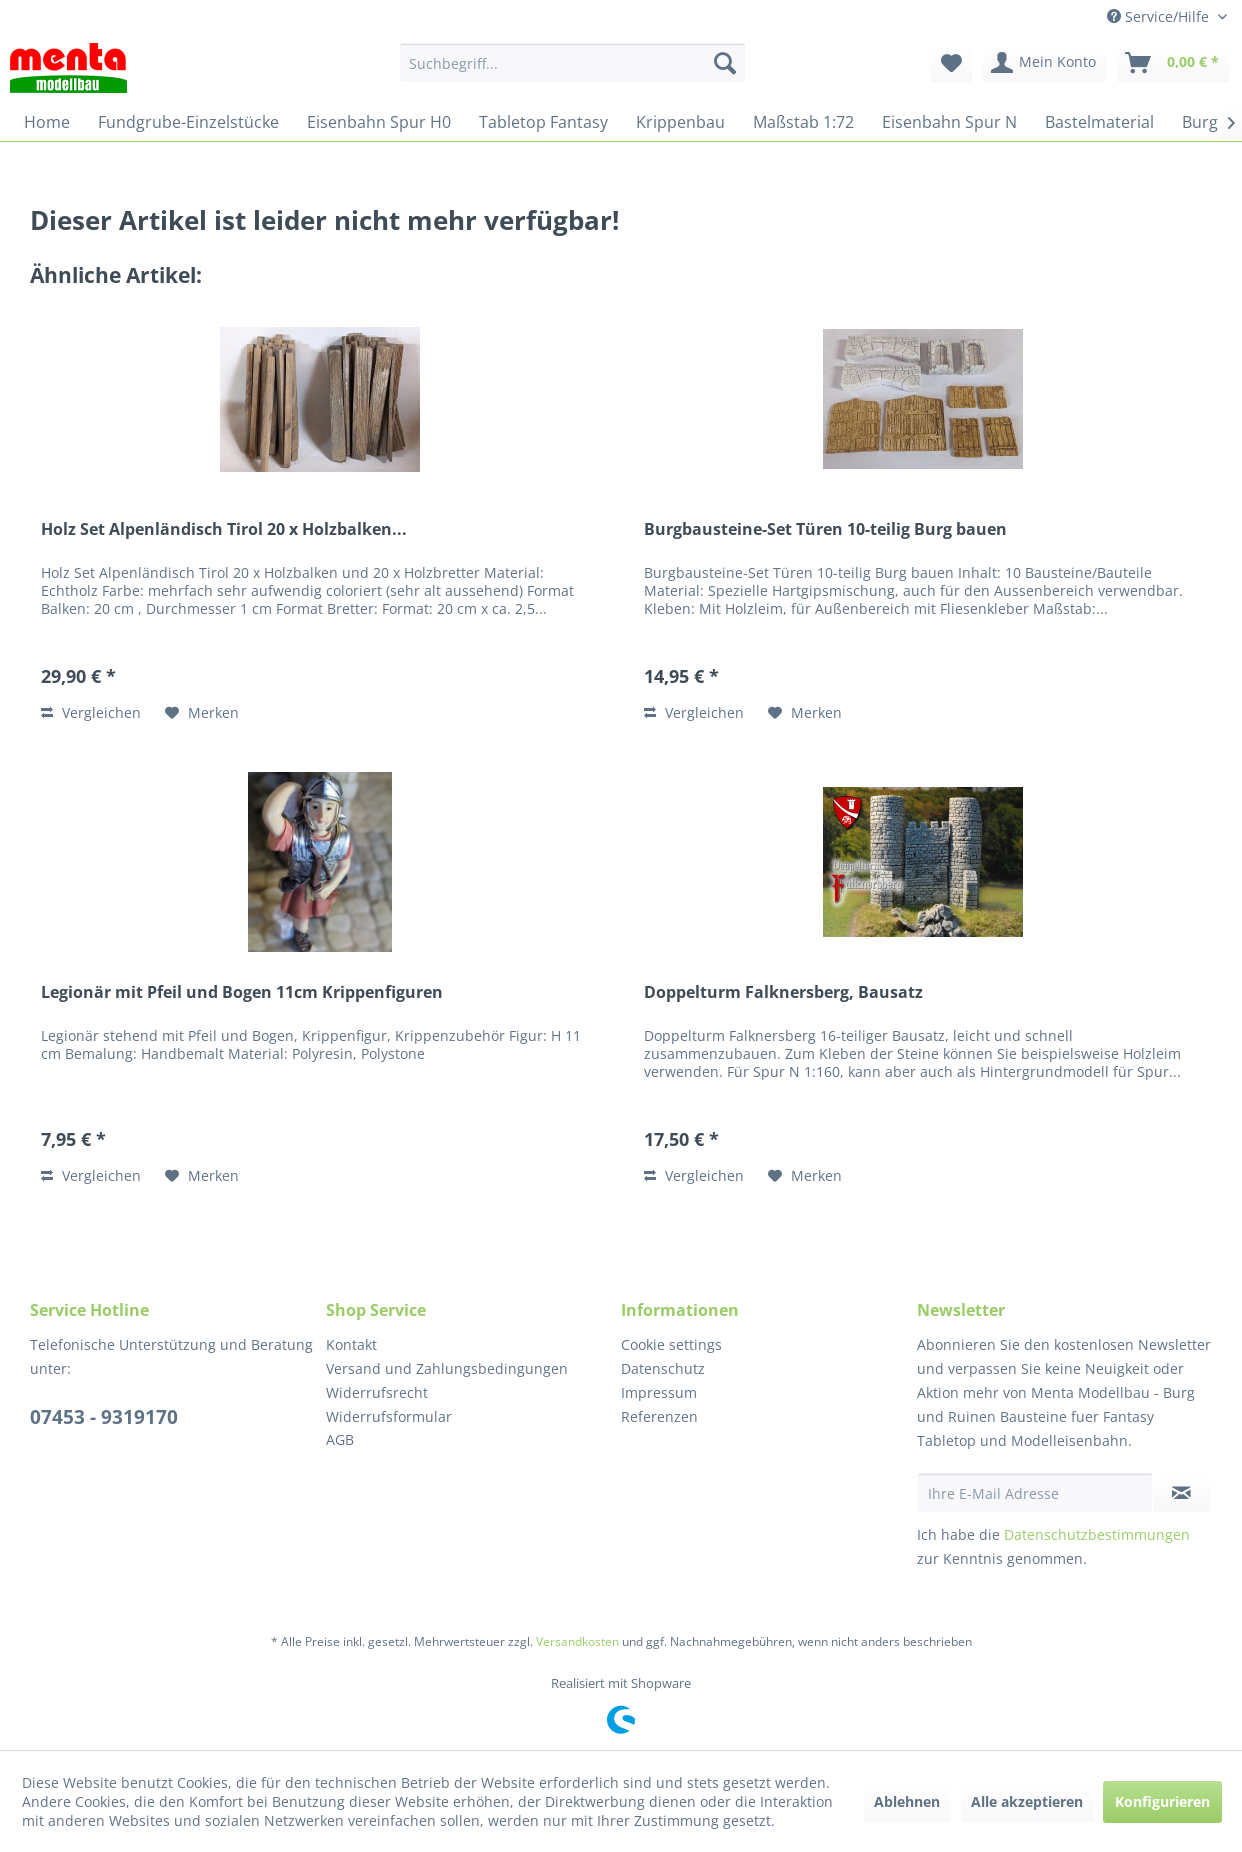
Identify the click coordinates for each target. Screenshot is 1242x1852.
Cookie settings (671, 1344)
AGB (340, 1439)
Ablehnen (907, 1801)
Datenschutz (663, 1368)
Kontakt (351, 1344)
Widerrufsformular (389, 1416)
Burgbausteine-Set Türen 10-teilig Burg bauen (825, 529)
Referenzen (659, 1416)
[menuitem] (573, 63)
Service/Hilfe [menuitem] (1160, 16)
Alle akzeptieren (1027, 1801)
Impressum (659, 1392)
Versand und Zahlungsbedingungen (447, 1368)
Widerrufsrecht (377, 1392)
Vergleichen (91, 712)
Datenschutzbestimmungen (1097, 1534)
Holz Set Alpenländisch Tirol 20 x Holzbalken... (224, 529)
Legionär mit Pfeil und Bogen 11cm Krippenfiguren (242, 992)
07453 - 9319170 (104, 1417)
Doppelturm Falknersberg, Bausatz (783, 992)
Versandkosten (577, 1641)
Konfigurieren (1162, 1801)
